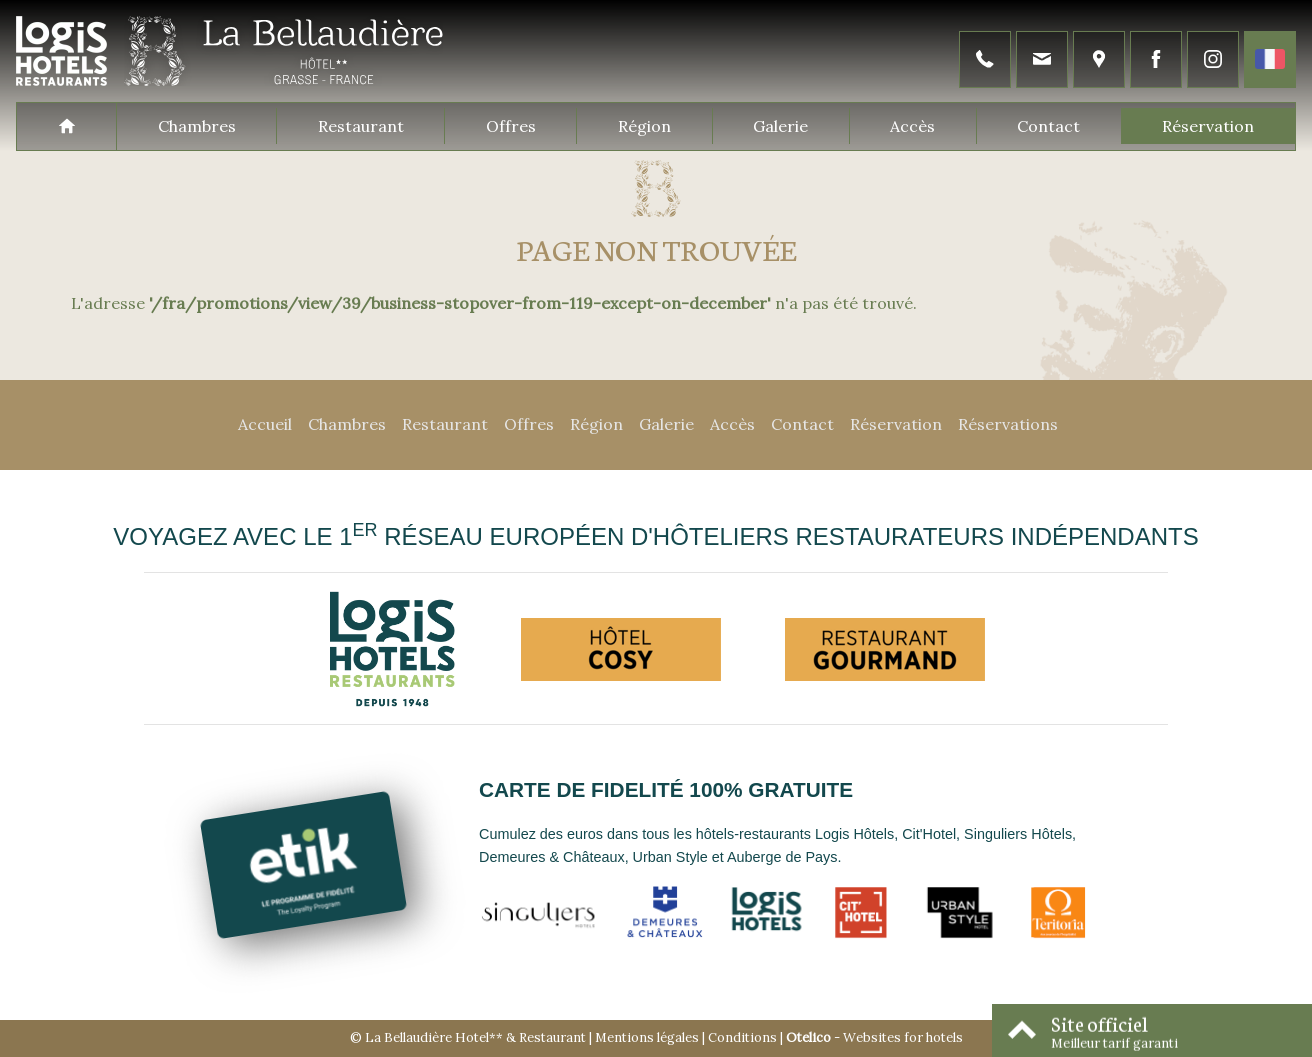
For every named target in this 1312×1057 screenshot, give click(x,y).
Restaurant (361, 126)
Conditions (742, 1037)
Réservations (1008, 424)
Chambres (197, 126)
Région (644, 126)
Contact (1048, 126)
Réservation (1208, 126)
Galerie (780, 126)
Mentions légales (647, 1037)
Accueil (265, 424)
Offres (511, 126)
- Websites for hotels (874, 1037)
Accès (912, 126)
